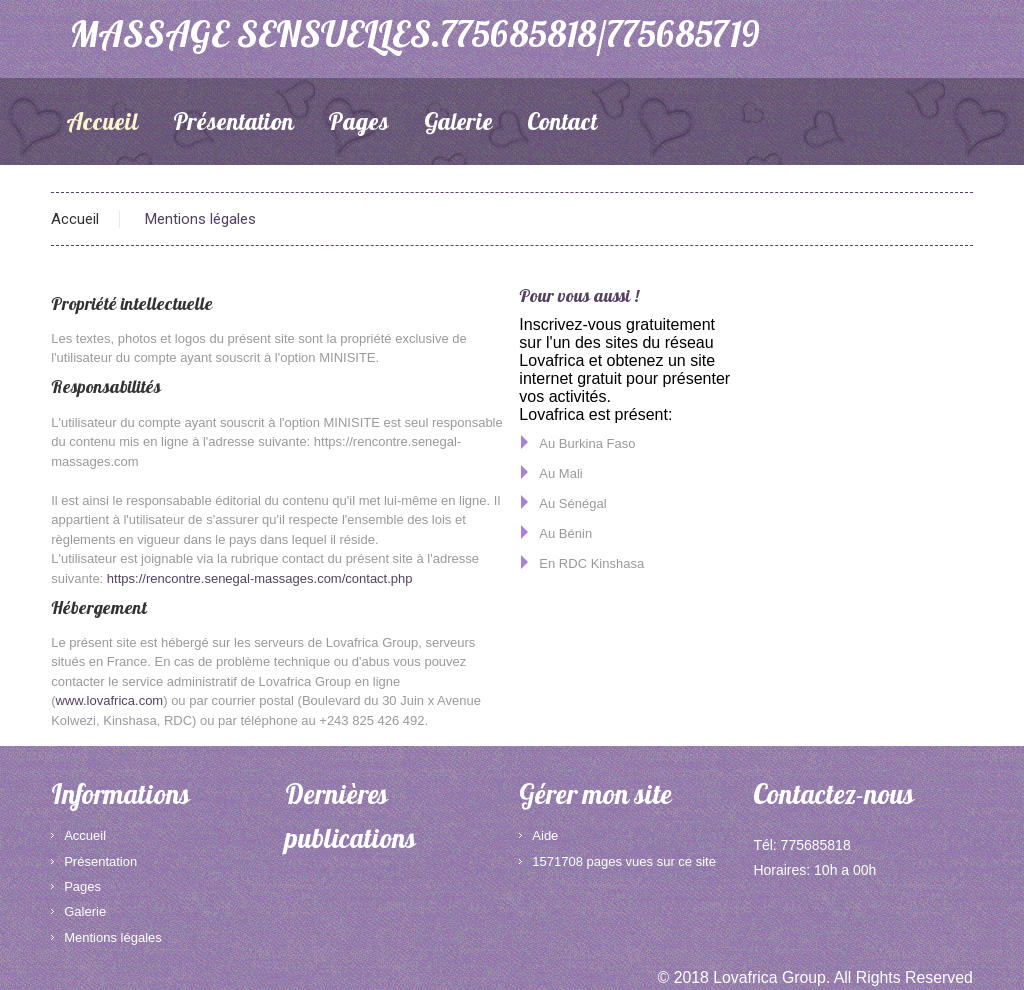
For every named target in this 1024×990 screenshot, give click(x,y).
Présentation (233, 124)
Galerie (458, 124)
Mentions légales (113, 937)
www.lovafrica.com (110, 700)
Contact (562, 124)
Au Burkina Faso (587, 443)
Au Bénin (565, 533)
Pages (358, 124)
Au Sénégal (572, 503)
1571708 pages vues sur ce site (624, 861)
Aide (545, 835)
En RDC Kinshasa (591, 563)
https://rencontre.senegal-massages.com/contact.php (260, 578)
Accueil (102, 124)
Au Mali (560, 473)
